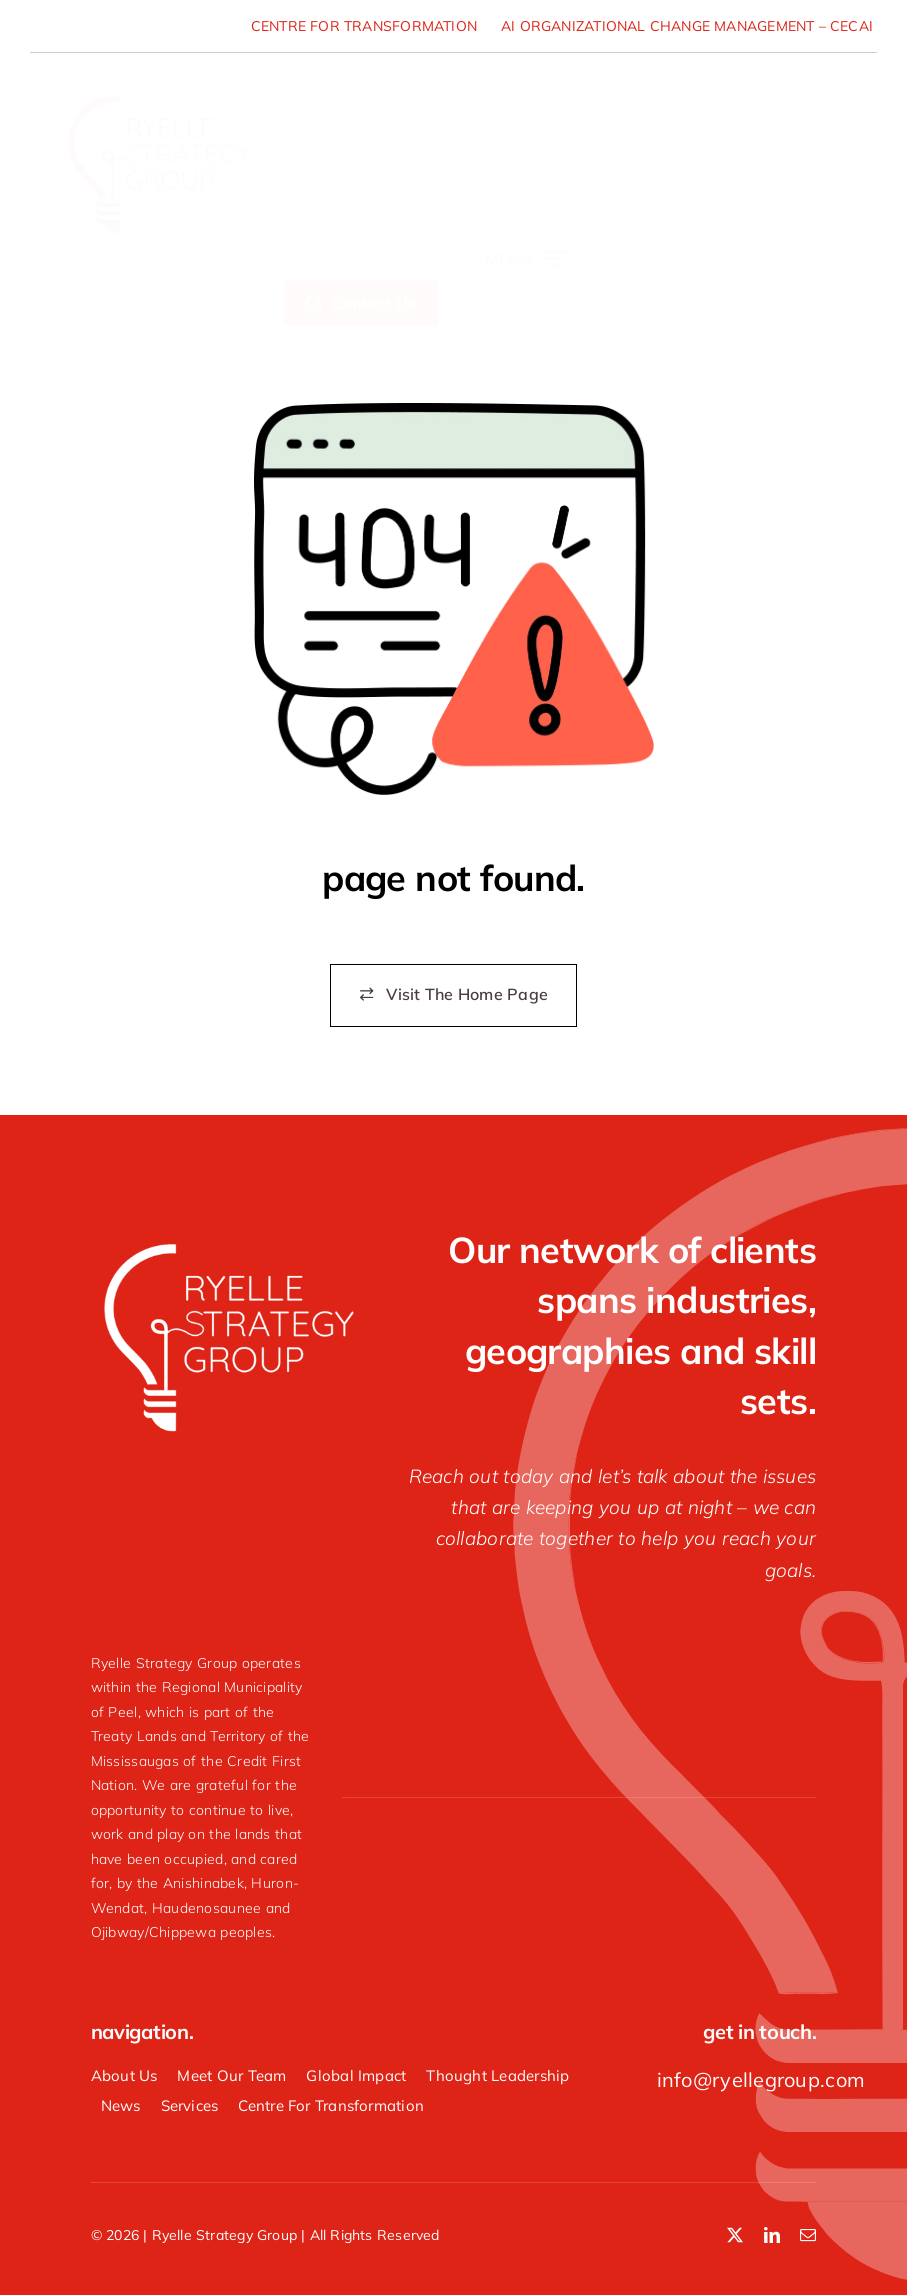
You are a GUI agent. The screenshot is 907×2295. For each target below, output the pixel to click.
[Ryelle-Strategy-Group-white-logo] (227, 1243)
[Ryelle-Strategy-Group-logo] (158, 83)
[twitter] (735, 2235)
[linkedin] (772, 2235)
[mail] (808, 2235)
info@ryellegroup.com (761, 2079)
